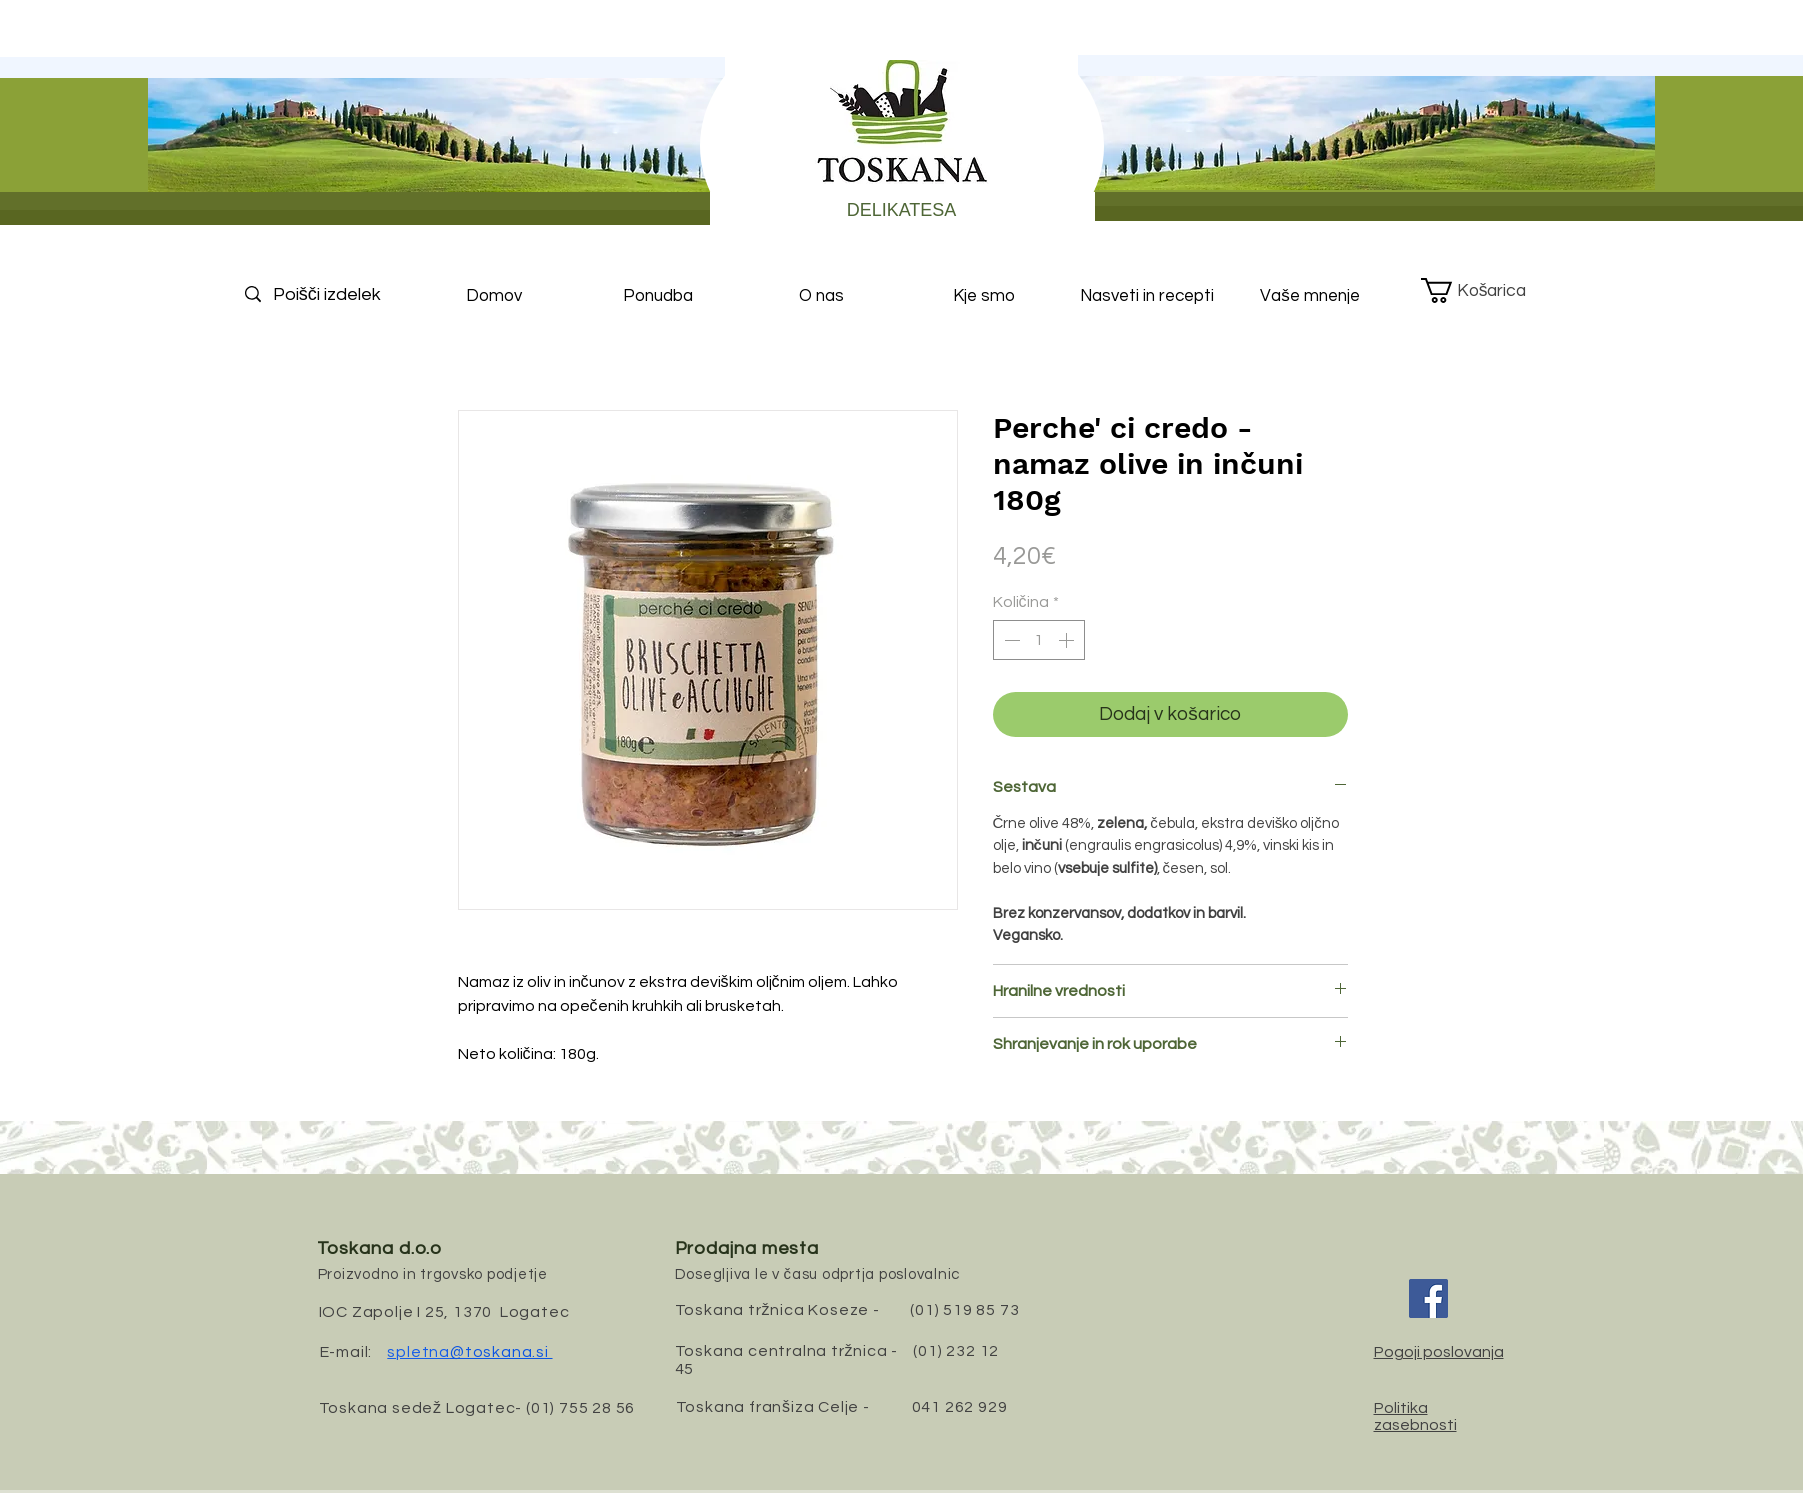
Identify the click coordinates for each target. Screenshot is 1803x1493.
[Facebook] (1428, 1298)
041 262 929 (960, 1407)
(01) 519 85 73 (964, 1310)
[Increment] (1068, 640)
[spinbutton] (1039, 640)
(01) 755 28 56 (580, 1408)
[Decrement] (1010, 640)
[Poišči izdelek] (344, 294)
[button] (1488, 290)
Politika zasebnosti (1415, 1416)
